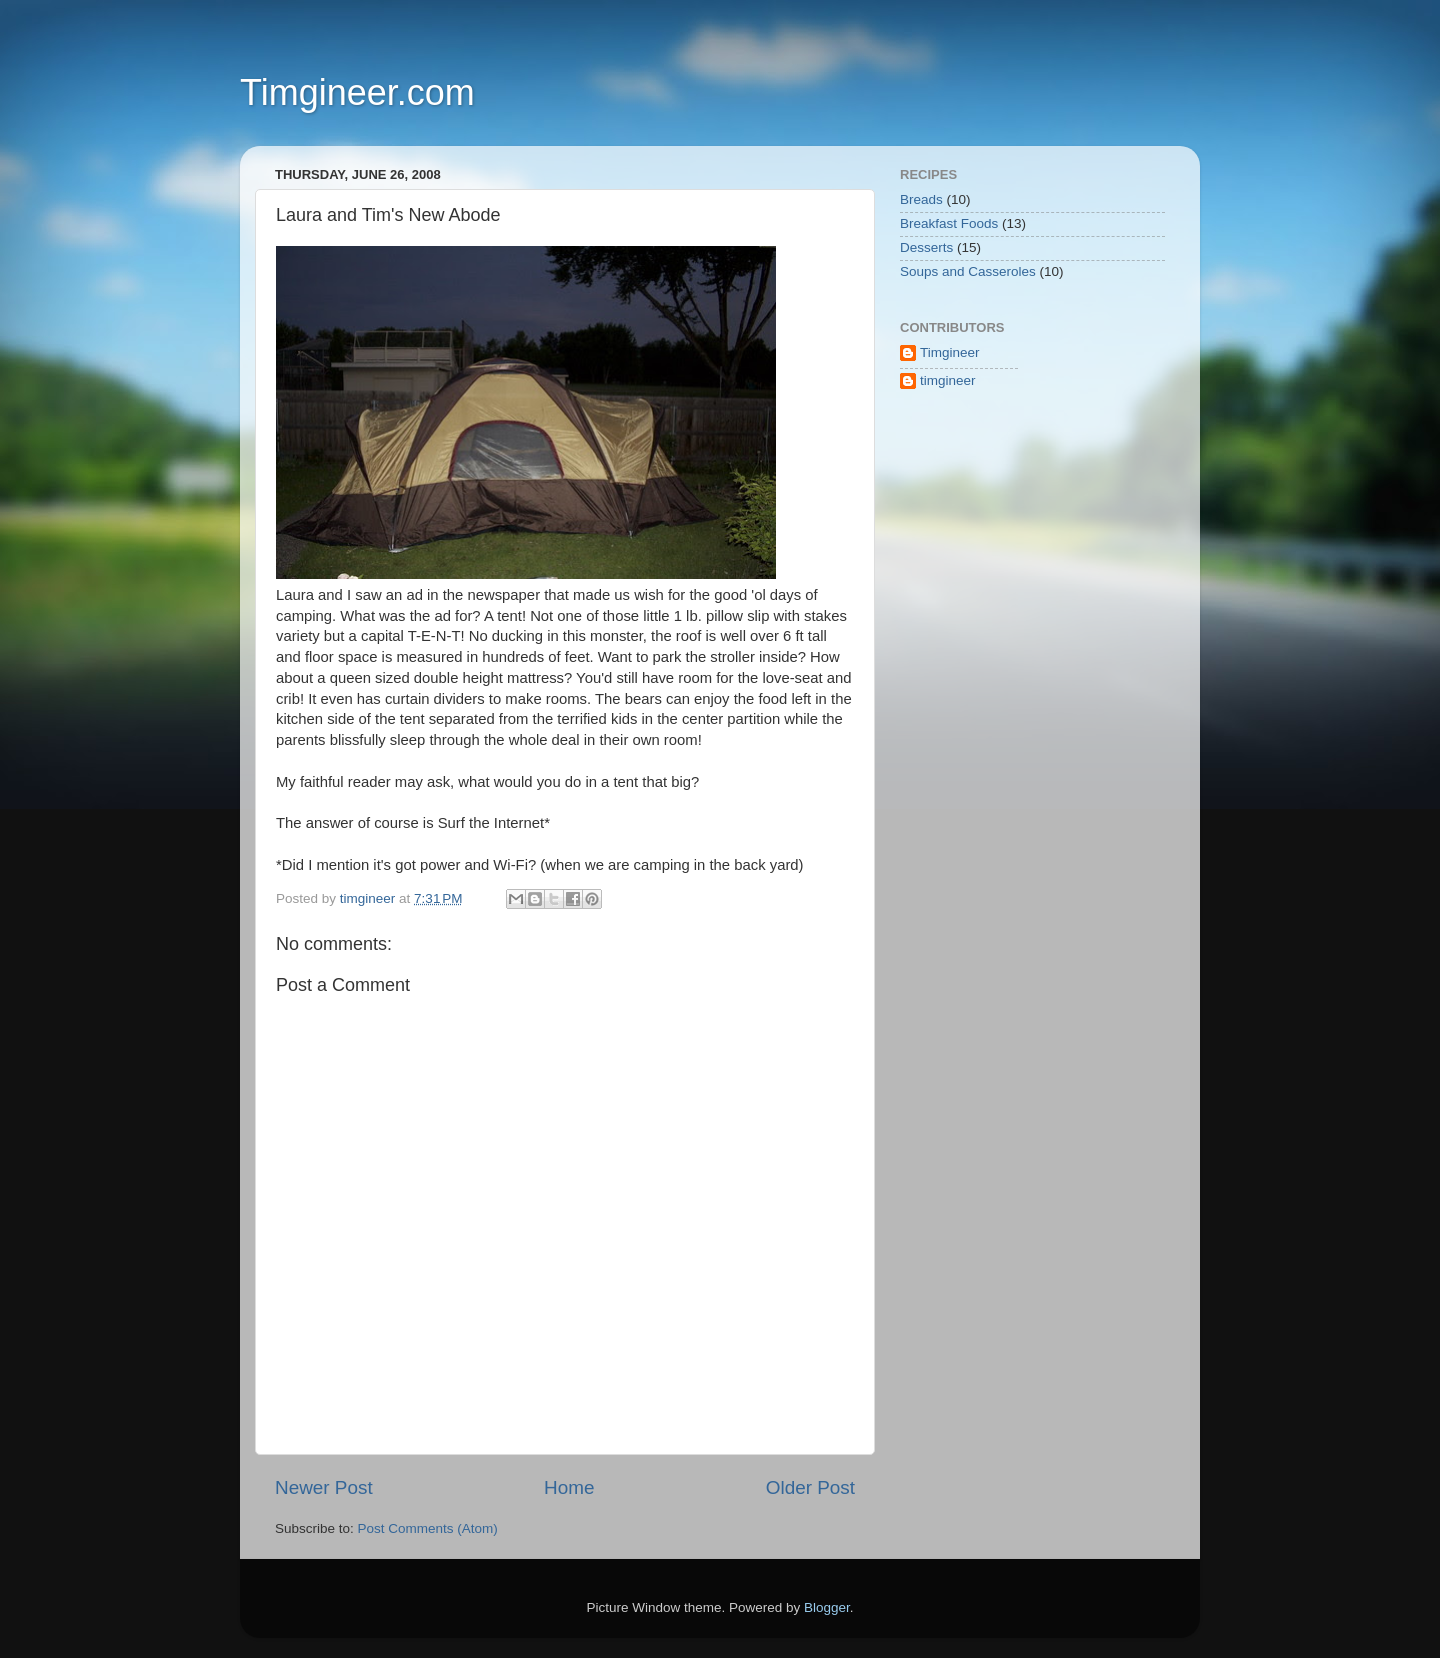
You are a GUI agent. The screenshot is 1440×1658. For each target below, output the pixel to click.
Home (569, 1487)
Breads (921, 199)
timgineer (948, 380)
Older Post (810, 1487)
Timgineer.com (357, 92)
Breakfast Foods (949, 223)
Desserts (926, 247)
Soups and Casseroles (968, 271)
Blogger (827, 1607)
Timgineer (950, 352)
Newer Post (324, 1487)
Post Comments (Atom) (428, 1528)
